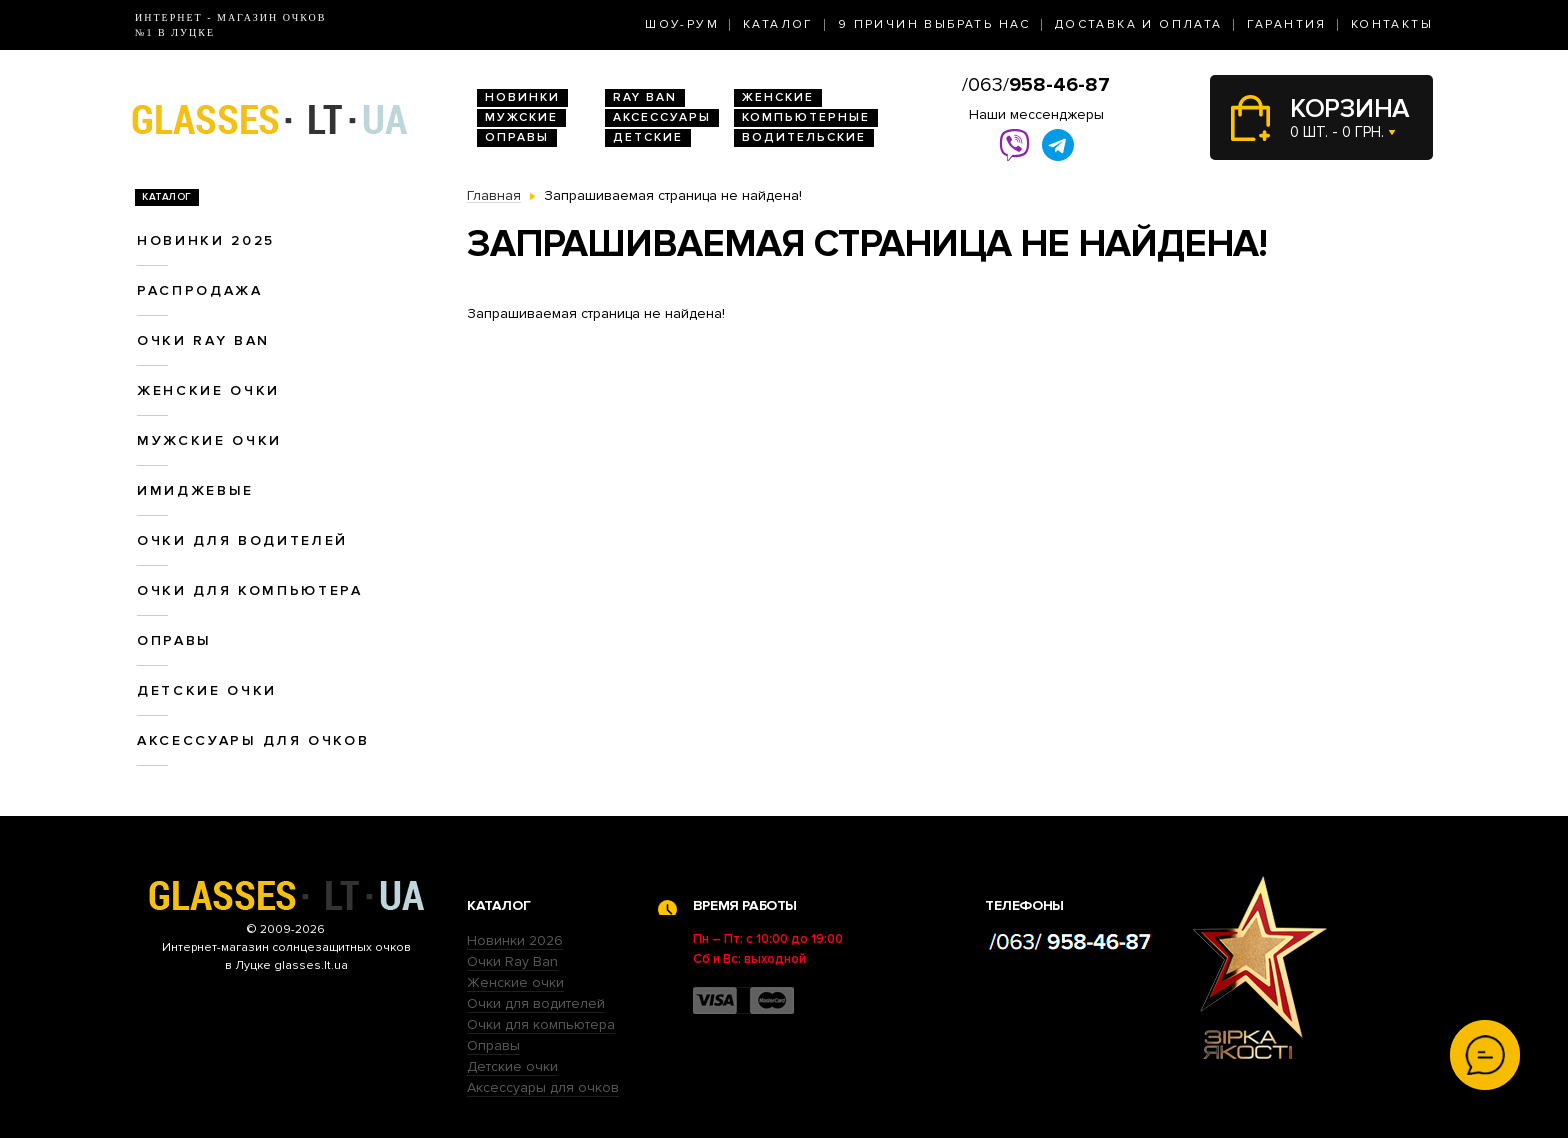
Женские (778, 97)
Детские (648, 137)
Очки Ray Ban (512, 961)
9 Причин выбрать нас (934, 24)
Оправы (517, 137)
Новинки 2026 (515, 940)
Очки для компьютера (250, 590)
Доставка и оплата (1139, 24)
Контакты (1392, 24)
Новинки (522, 97)
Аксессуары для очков (253, 740)
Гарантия (1287, 24)
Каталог (778, 24)
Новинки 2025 (206, 240)
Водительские (804, 137)
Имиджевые (195, 490)
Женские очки (208, 390)
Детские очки (207, 690)
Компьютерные (806, 117)
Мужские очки (209, 440)
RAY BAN (645, 97)
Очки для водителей (242, 540)
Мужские (521, 117)
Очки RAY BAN (203, 340)
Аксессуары (662, 117)
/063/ (1036, 85)
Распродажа (200, 290)
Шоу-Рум (682, 24)
